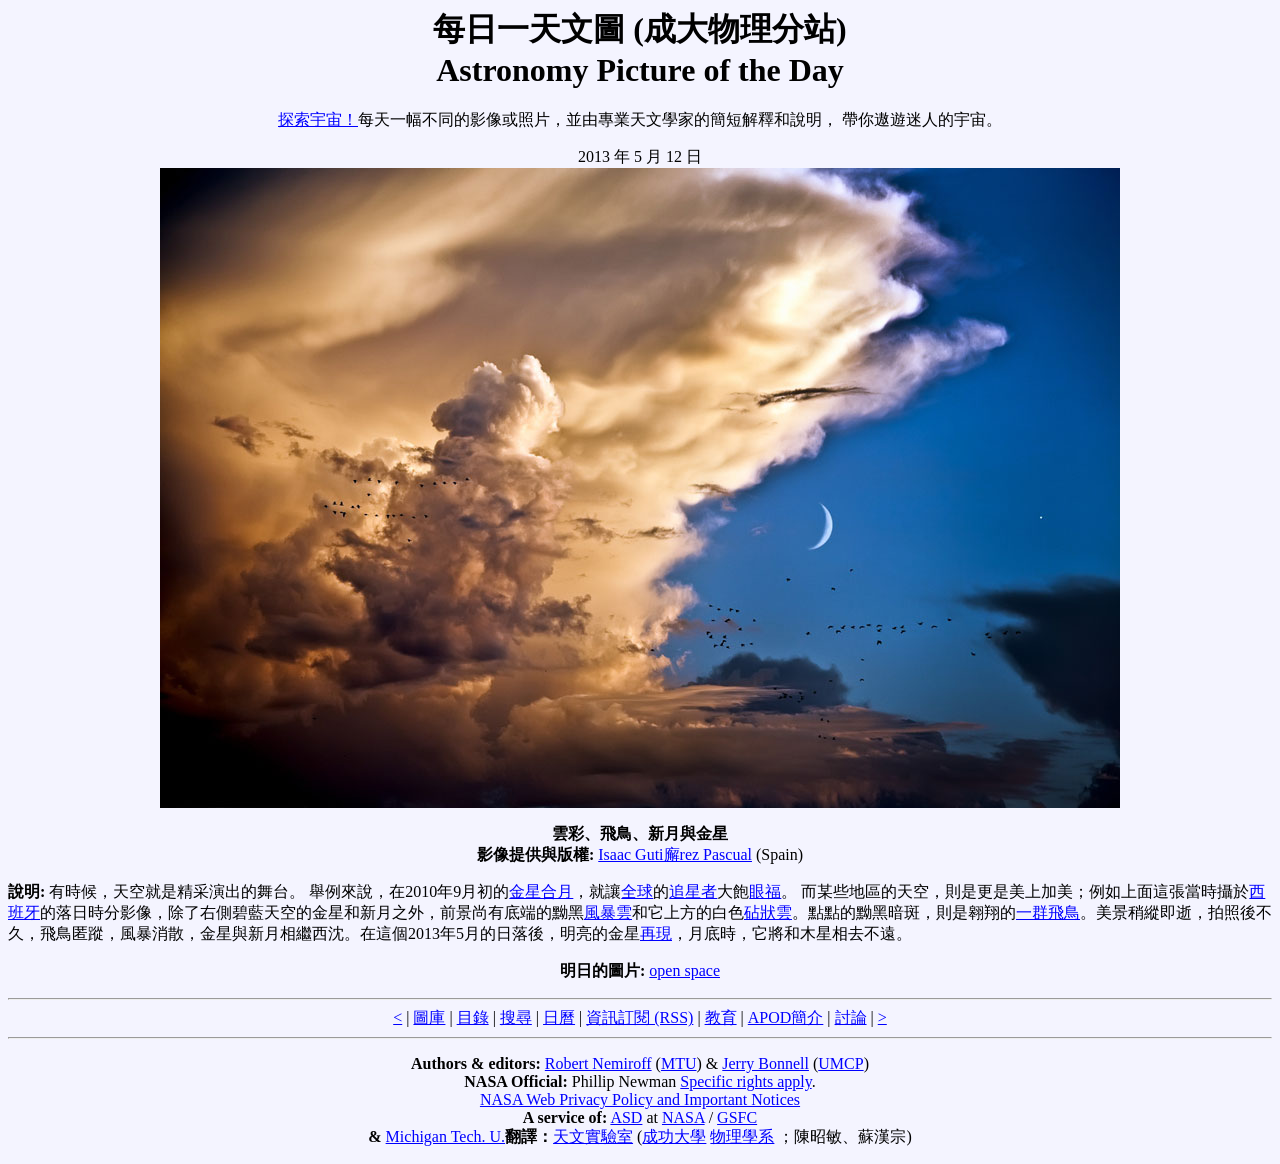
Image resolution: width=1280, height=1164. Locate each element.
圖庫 (429, 1017)
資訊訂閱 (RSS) (639, 1017)
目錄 (473, 1017)
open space (684, 970)
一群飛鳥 (1048, 912)
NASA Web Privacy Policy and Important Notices (640, 1099)
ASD (626, 1117)
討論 (851, 1017)
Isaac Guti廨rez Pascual (675, 854)
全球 (637, 891)
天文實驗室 (593, 1136)
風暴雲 (608, 912)
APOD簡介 (786, 1017)
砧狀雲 (768, 912)
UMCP (840, 1063)
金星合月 (541, 891)
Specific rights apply (745, 1081)
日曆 (559, 1017)
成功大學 (674, 1136)
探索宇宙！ (318, 119)
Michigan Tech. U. (445, 1136)
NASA (683, 1117)
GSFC (737, 1117)
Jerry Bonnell (765, 1063)
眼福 (765, 891)
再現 (656, 933)
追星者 (693, 891)
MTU (679, 1063)
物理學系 (742, 1136)
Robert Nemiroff (598, 1063)
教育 (721, 1017)
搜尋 (516, 1017)
